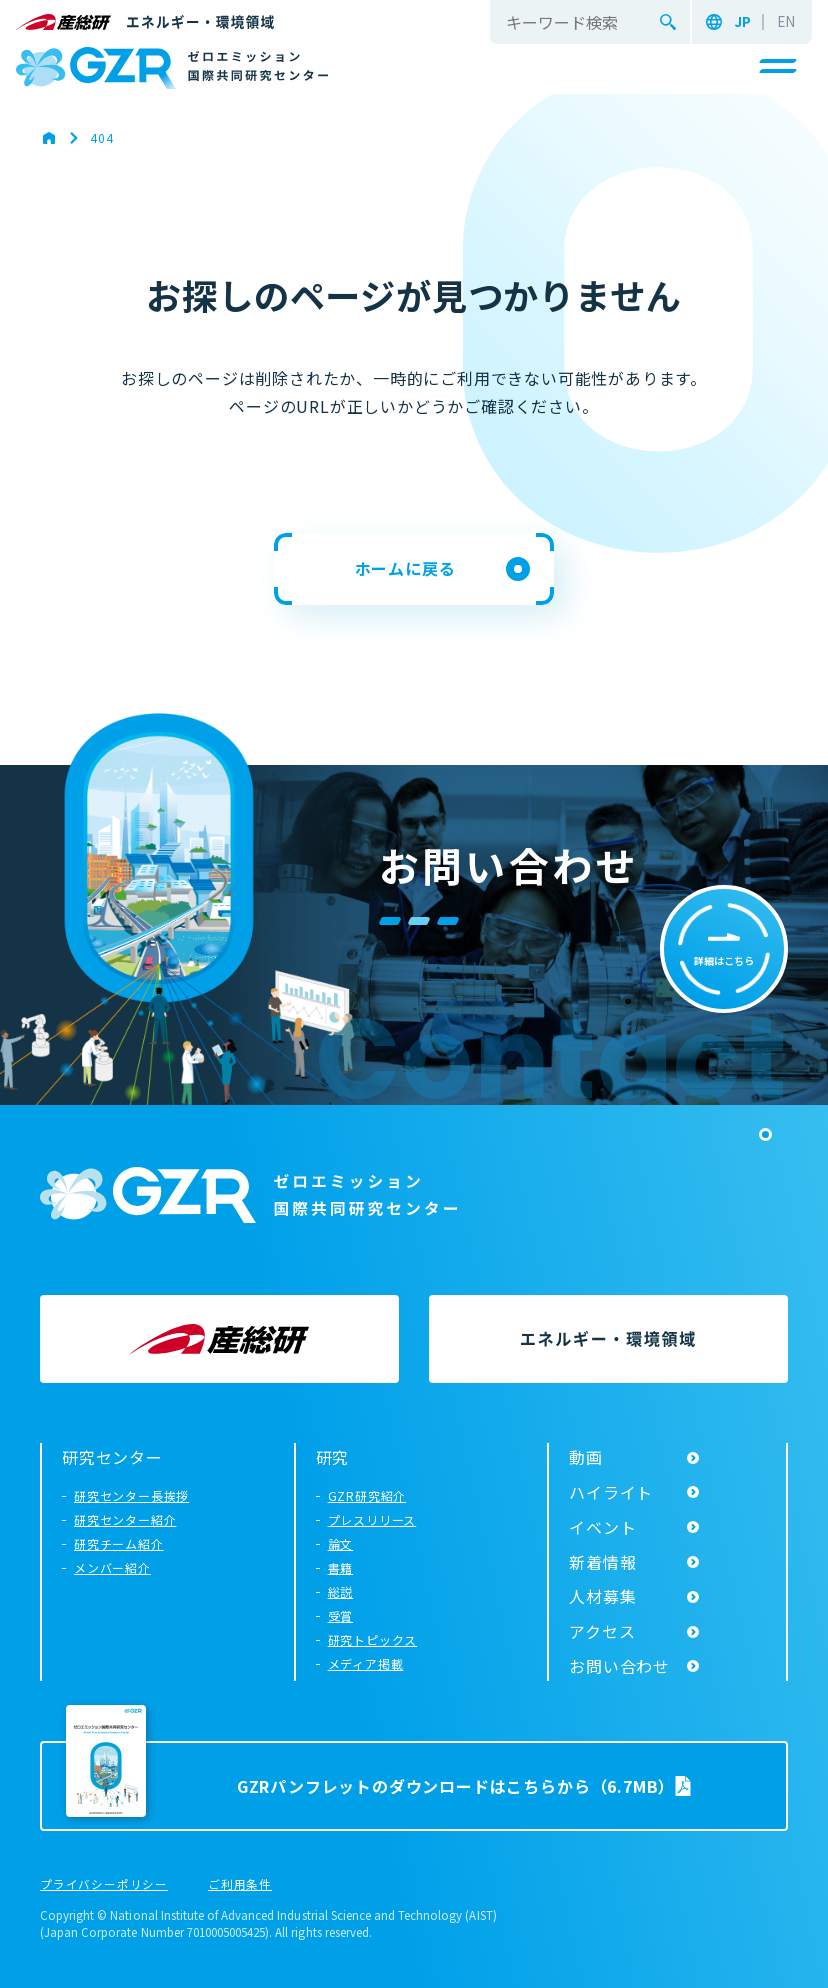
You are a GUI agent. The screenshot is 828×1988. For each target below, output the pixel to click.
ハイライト (611, 1492)
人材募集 (602, 1596)
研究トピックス (373, 1639)
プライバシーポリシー (104, 1885)
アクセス (602, 1631)
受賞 (341, 1615)
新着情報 (602, 1562)
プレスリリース (372, 1519)
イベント (602, 1527)
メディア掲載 (366, 1663)
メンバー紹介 (112, 1567)
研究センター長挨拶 (131, 1495)
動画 (586, 1457)
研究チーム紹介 (119, 1543)
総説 (341, 1591)
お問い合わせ (619, 1666)
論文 (341, 1543)
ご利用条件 (240, 1885)
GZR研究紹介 (367, 1495)
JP (742, 22)
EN (786, 22)
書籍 (341, 1567)
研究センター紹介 (125, 1519)
